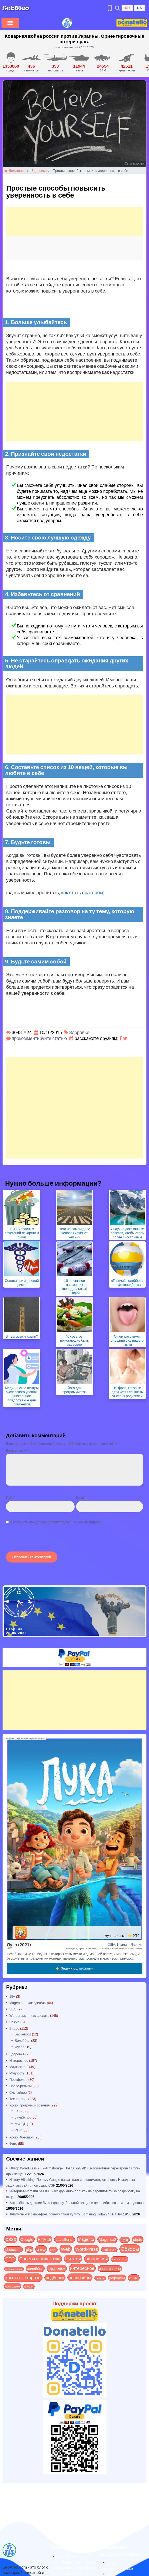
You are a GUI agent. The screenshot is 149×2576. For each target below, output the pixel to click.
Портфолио (18, 2079)
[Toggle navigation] (10, 23)
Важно (14, 2022)
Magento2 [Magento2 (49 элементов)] (107, 2239)
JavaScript (23, 2117)
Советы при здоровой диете (22, 1282)
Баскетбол (23, 2034)
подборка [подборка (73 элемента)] (55, 2277)
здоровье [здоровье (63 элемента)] (57, 2268)
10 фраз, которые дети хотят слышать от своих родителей (127, 1392)
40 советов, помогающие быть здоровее (74, 1340)
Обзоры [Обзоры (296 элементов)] (130, 2249)
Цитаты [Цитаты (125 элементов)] (73, 2258)
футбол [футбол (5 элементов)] (28, 2286)
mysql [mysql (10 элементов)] (125, 2240)
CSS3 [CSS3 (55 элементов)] (10, 2239)
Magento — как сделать (27, 2002)
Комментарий (18, 1450)
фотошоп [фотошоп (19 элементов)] (12, 2286)
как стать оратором (82, 892)
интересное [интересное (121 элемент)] (82, 2268)
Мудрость (17, 2073)
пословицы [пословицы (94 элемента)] (80, 2277)
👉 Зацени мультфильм (74, 1968)
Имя (10, 1497)
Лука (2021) (19, 1944)
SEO (13, 2009)
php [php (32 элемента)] (29, 2249)
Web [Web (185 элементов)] (66, 2249)
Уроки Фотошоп (21, 2137)
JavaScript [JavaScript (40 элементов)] (64, 2239)
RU (127, 8)
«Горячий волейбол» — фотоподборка (127, 1282)
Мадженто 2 (18, 2066)
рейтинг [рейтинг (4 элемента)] (100, 2278)
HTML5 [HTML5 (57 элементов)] (44, 2239)
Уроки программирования (29, 2105)
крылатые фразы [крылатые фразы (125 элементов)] (23, 2277)
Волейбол (22, 2040)
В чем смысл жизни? (22, 1336)
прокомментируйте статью (39, 1038)
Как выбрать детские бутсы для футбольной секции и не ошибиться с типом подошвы (76, 2202)
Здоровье (39, 170)
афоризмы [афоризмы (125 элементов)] (96, 2258)
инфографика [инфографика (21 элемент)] (110, 2268)
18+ (12, 1996)
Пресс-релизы (20, 2086)
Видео (14, 2028)
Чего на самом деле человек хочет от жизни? (74, 1233)
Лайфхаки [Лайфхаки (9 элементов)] (109, 2250)
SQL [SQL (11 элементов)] (53, 2250)
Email (81, 1497)
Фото (13, 2143)
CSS (18, 2111)
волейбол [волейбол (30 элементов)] (35, 2268)
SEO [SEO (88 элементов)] (41, 2249)
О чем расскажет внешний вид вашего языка (127, 1340)
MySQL (20, 2124)
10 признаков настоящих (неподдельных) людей (74, 1286)
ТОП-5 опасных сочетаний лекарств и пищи (22, 1233)
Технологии (18, 2098)
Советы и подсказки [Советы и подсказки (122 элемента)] (40, 2258)
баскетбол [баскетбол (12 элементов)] (119, 2259)
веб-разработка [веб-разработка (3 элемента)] (14, 2269)
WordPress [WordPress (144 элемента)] (86, 2249)
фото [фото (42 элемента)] (133, 2277)
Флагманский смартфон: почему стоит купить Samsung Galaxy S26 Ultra (65, 2214)
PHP (18, 2130)
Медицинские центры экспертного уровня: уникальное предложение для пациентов (22, 1396)
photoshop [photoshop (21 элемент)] (13, 2249)
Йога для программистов (74, 1390)
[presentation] (38, 1540)
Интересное (18, 2060)
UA (139, 8)
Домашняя (15, 170)
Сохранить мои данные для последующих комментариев (56, 1522)
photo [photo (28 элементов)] (137, 2239)
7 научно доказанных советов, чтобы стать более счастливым (127, 1233)
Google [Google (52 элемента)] (26, 2239)
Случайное (18, 2092)
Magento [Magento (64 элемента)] (86, 2239)
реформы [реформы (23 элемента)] (117, 2277)
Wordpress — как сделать (29, 2015)
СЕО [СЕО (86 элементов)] (10, 2258)
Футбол (20, 2047)
